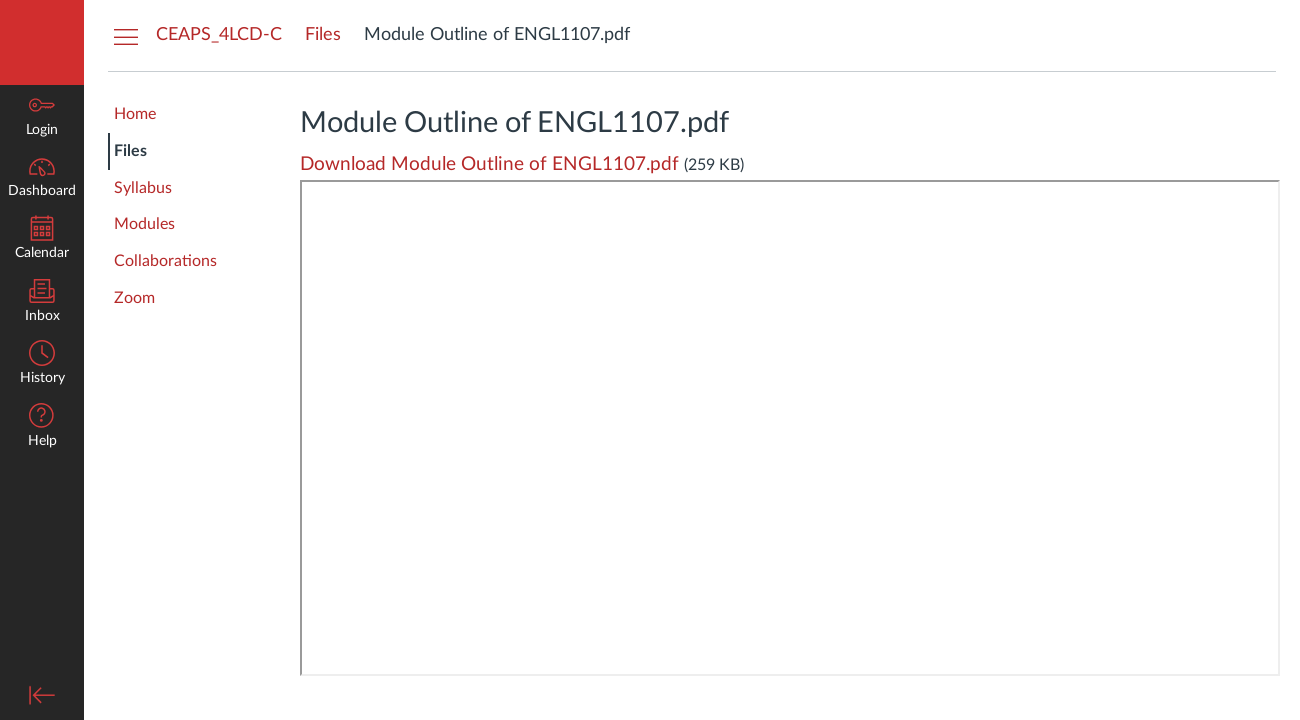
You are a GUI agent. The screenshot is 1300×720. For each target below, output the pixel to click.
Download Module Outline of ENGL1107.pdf (489, 164)
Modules (144, 224)
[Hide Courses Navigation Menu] (126, 36)
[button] (42, 427)
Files (130, 151)
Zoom (134, 298)
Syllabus (143, 188)
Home (135, 114)
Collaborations (165, 261)
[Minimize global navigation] (42, 695)
